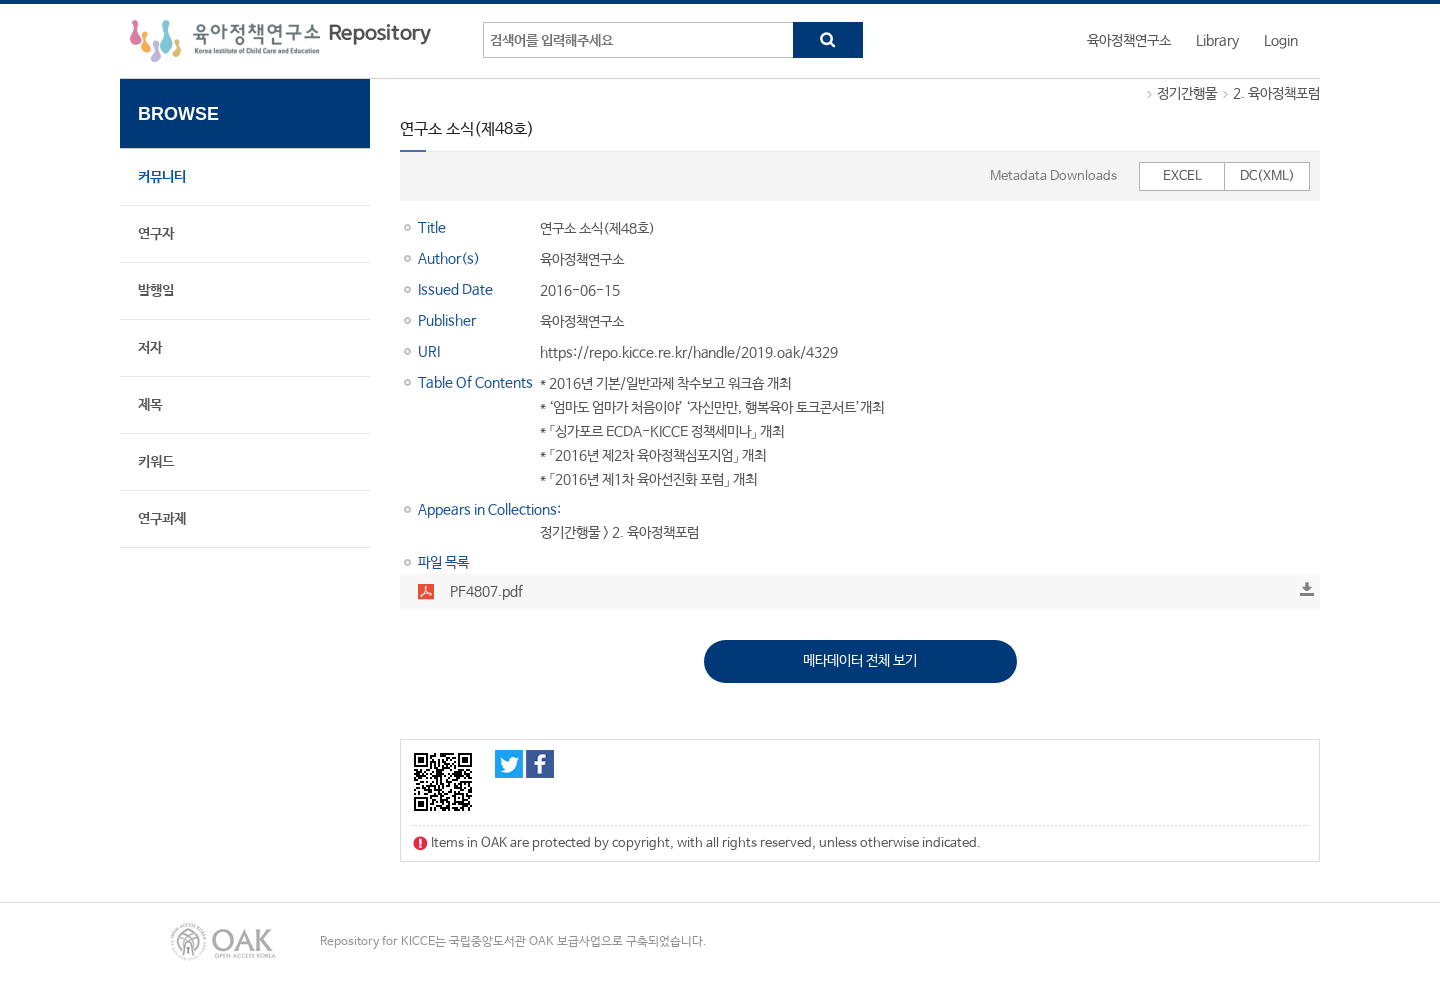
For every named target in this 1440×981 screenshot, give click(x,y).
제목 (150, 405)
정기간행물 (1187, 94)
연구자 (156, 234)
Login (1281, 41)
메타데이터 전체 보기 (860, 661)
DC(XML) (1267, 176)
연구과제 (162, 519)
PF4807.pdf (486, 592)
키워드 (156, 462)
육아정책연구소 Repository (280, 41)
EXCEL (1182, 176)
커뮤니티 (162, 177)
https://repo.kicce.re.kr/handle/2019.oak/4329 (689, 353)
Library (1217, 41)
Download (1307, 589)
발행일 (156, 291)
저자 (150, 348)
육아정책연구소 (1129, 41)
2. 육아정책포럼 (1276, 94)
